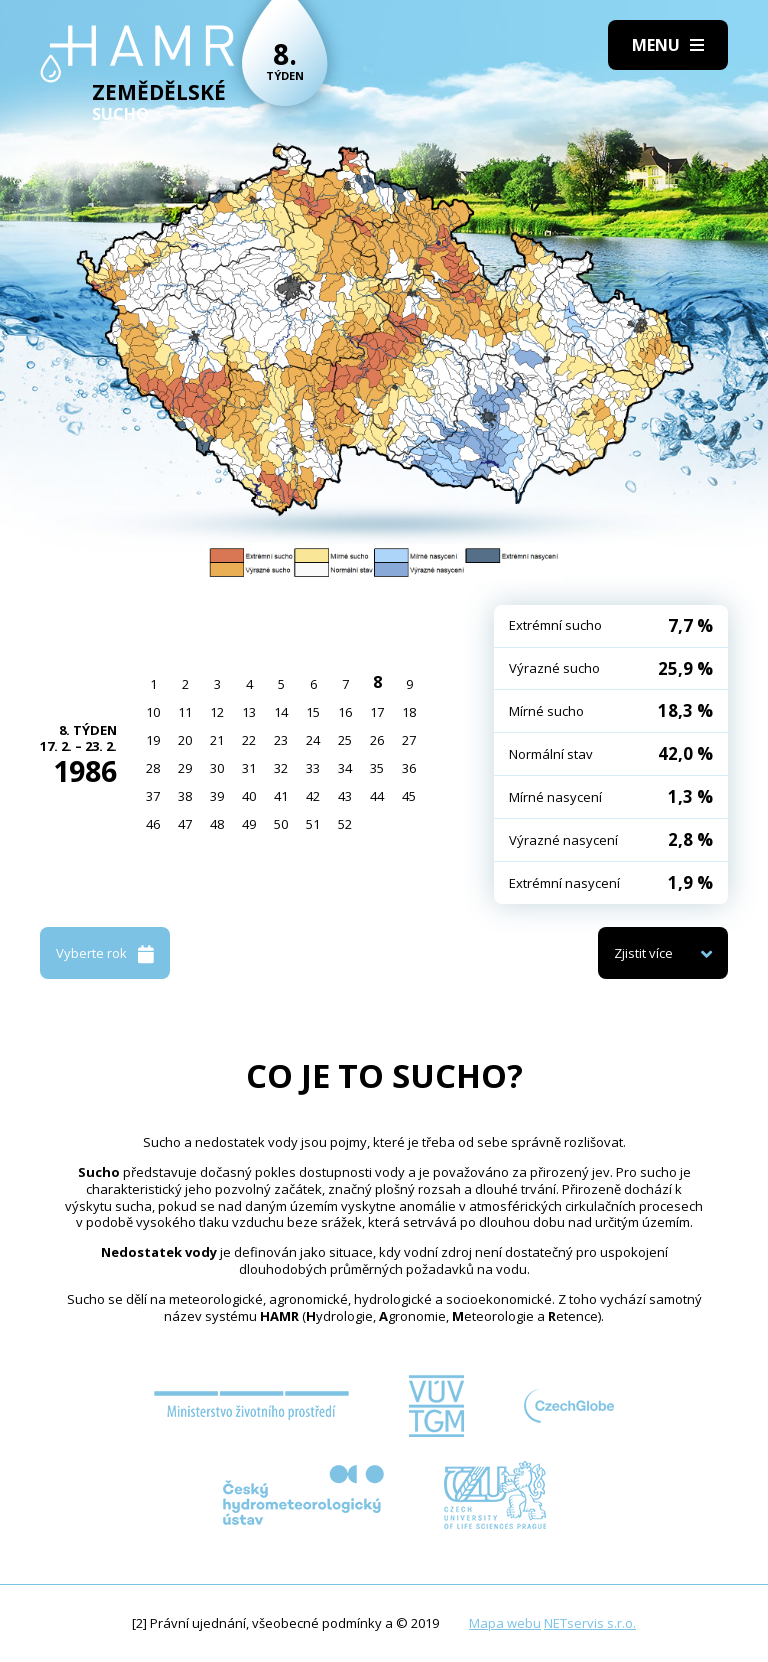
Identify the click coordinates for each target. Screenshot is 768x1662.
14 (281, 712)
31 (249, 768)
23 (281, 740)
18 (409, 712)
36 (409, 768)
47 (185, 824)
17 (377, 712)
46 (153, 824)
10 (153, 712)
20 (185, 740)
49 (249, 824)
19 (153, 740)
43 (345, 796)
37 (153, 796)
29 (185, 768)
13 (249, 712)
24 (313, 740)
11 (185, 712)
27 (409, 740)
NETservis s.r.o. (590, 1623)
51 (313, 824)
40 (249, 796)
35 (377, 768)
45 (409, 796)
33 (313, 768)
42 (313, 796)
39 (217, 796)
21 (217, 740)
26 (377, 740)
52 (345, 824)
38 (185, 796)
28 (153, 768)
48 (217, 824)
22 (249, 740)
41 (281, 796)
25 (345, 740)
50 (281, 824)
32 (281, 768)
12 (217, 712)
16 (345, 712)
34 (345, 768)
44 (377, 796)
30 (217, 768)
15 (313, 712)
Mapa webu (505, 1623)
